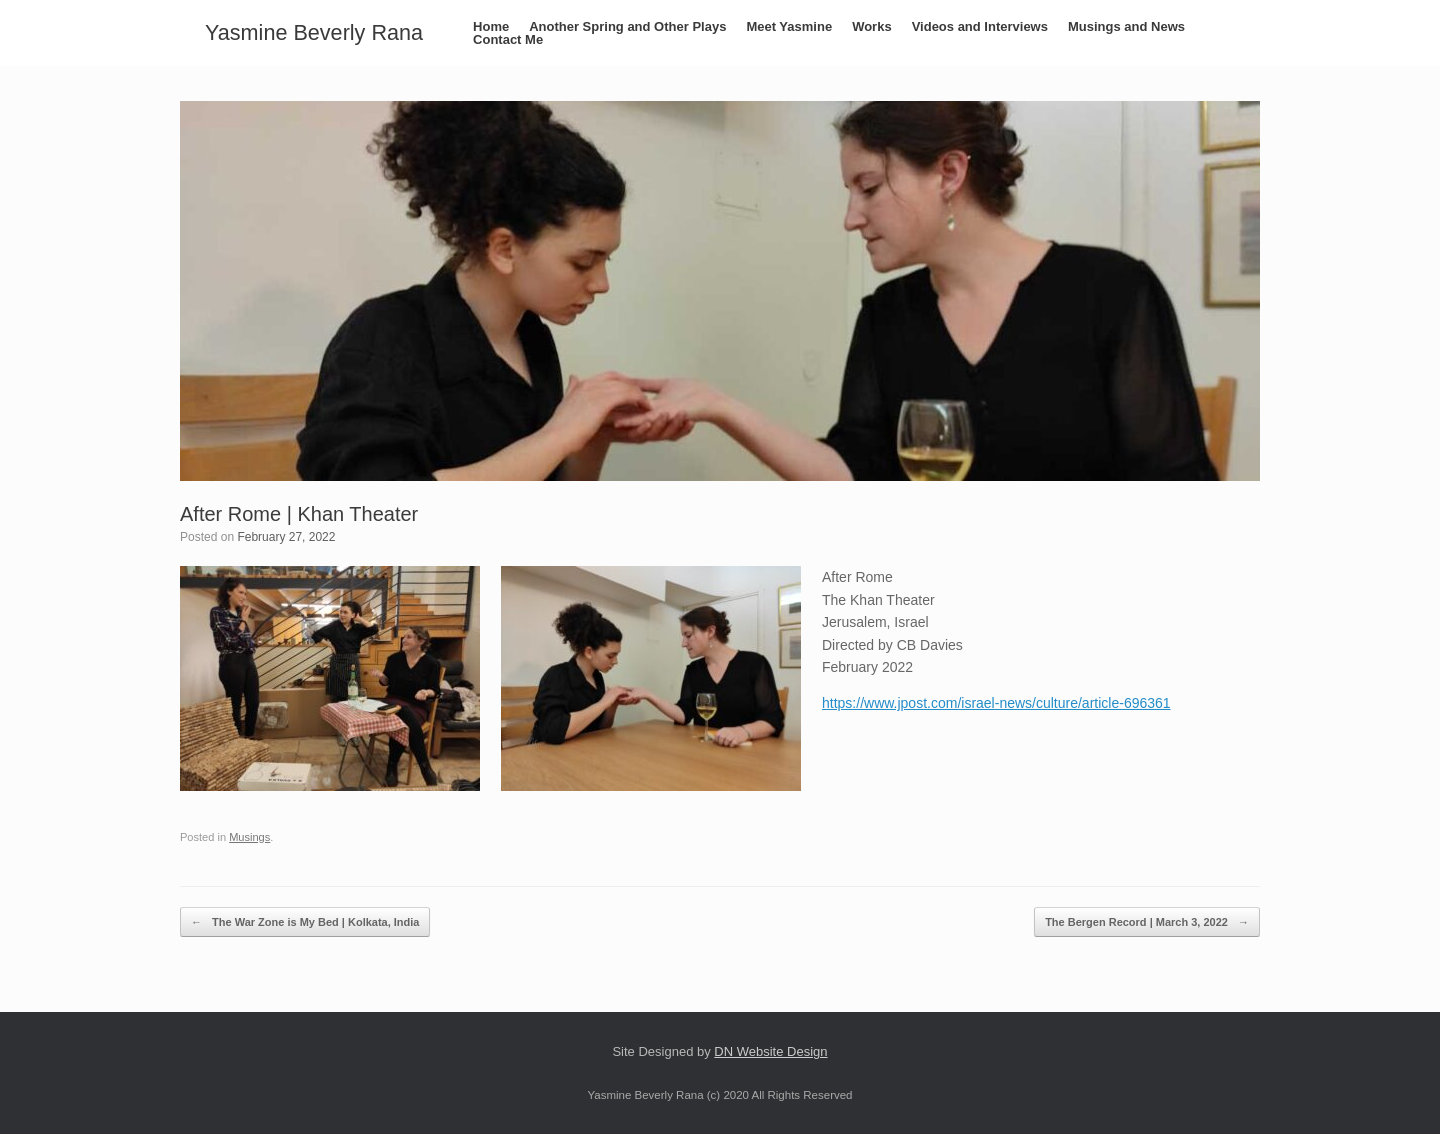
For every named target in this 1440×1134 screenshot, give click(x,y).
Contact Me (508, 39)
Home (491, 26)
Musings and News (1126, 26)
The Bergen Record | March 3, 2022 (1147, 922)
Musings (249, 837)
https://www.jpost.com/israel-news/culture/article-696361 (996, 703)
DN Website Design (770, 1051)
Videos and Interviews (980, 26)
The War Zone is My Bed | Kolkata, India (305, 922)
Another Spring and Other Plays (627, 26)
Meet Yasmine (789, 26)
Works (872, 26)
